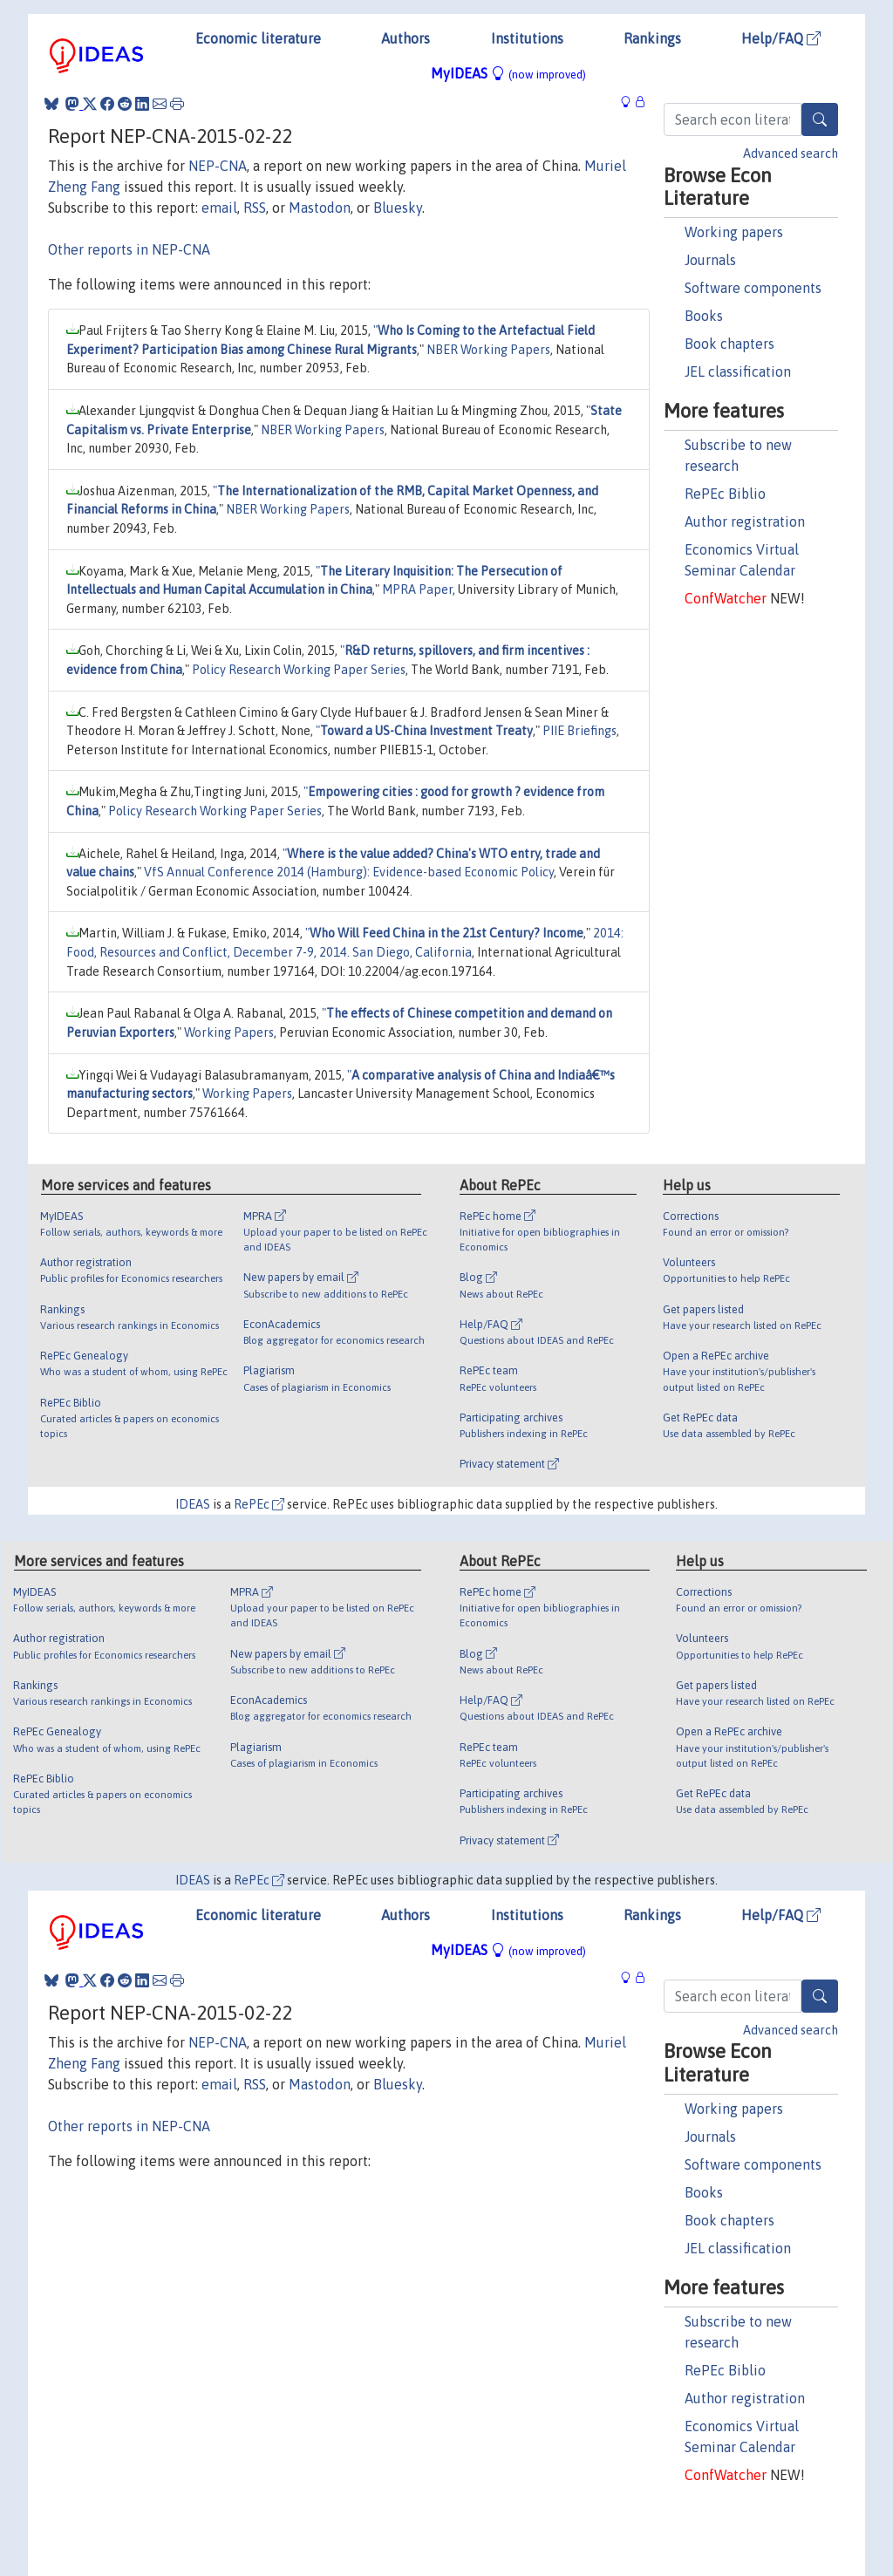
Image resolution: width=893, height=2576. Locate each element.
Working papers (734, 232)
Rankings (652, 38)
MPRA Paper (417, 589)
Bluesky (397, 207)
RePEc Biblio (725, 493)
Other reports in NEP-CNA (129, 249)
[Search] (819, 119)
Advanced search (790, 153)
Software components (753, 288)
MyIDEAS (508, 73)
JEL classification (738, 371)
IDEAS (192, 1504)
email (219, 207)
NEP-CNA (217, 166)
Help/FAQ (781, 38)
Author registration (745, 521)
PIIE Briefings (579, 731)
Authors (405, 38)
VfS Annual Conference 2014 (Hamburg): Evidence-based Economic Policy (349, 872)
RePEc (259, 1504)
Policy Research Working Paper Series (299, 670)
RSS (254, 207)
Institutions (527, 38)
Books (704, 316)
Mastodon (320, 207)
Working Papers (229, 1032)
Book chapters (729, 343)
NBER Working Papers (488, 350)
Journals (710, 260)
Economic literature (258, 38)
